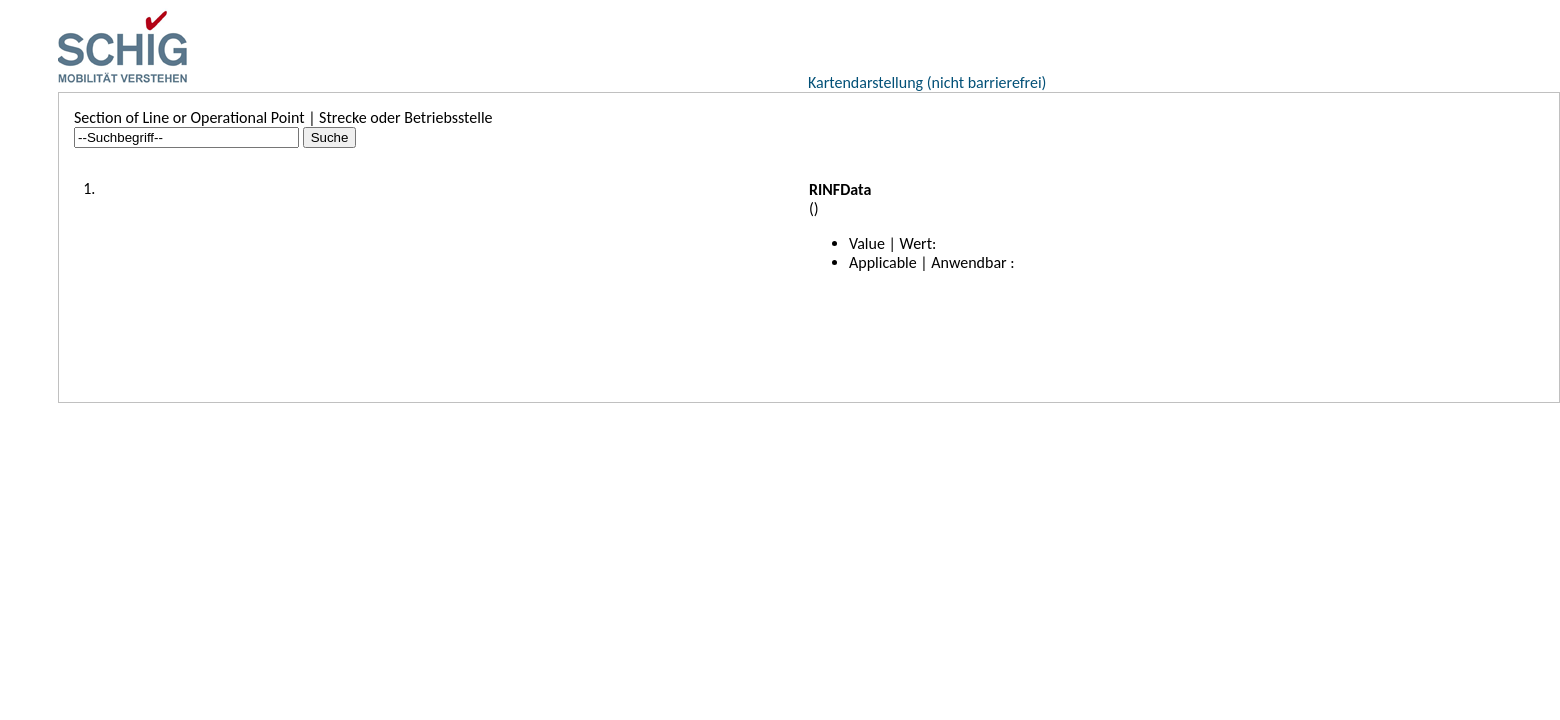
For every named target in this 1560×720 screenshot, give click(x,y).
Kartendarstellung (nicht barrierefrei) (927, 82)
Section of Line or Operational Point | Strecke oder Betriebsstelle (283, 117)
